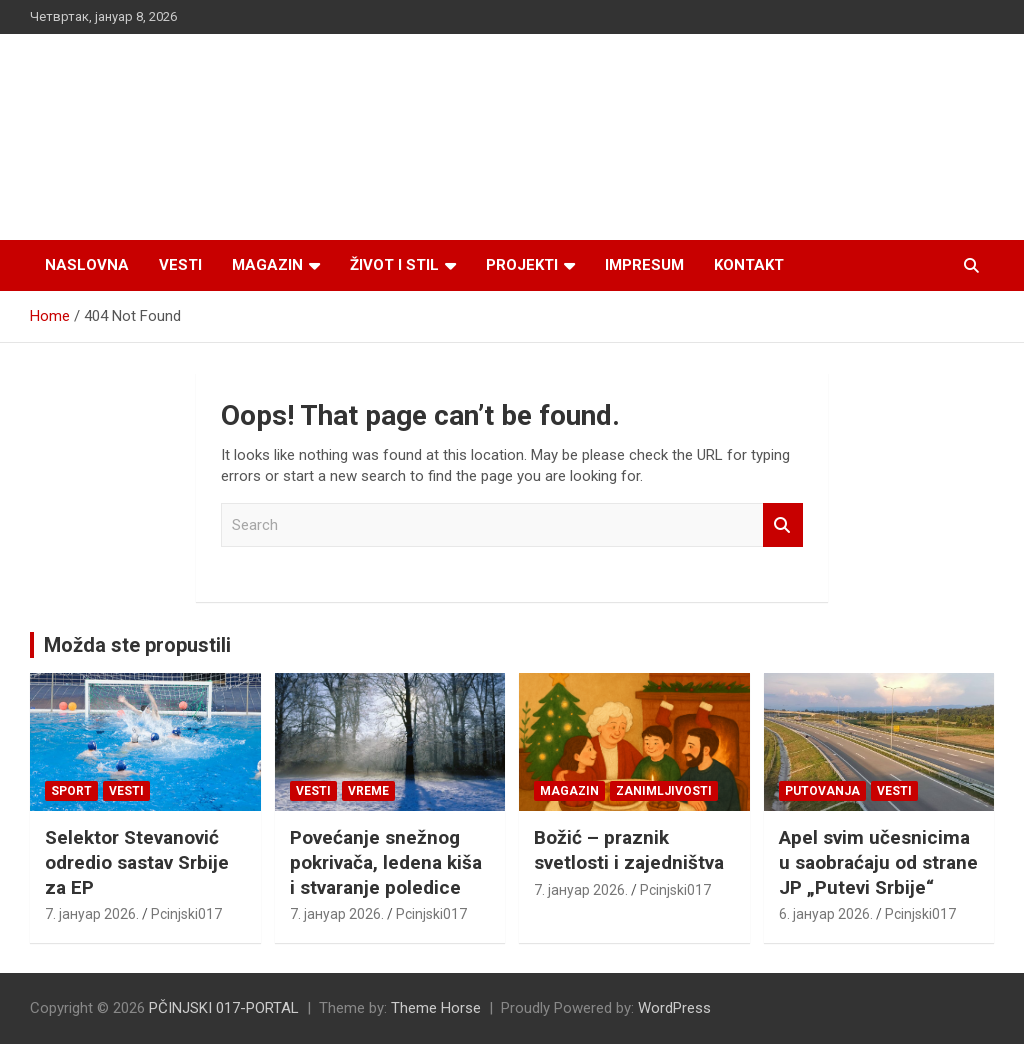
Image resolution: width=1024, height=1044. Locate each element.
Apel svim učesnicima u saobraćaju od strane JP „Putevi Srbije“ (878, 862)
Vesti (180, 265)
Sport (71, 791)
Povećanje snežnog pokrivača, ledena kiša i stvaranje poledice (386, 862)
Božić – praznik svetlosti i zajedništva (629, 850)
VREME (368, 791)
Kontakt (749, 265)
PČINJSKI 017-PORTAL (224, 1008)
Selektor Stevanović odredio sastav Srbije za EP (137, 862)
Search (783, 525)
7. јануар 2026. (92, 914)
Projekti (522, 265)
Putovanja (822, 791)
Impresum (644, 265)
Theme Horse (436, 1008)
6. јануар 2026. (826, 914)
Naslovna (87, 265)
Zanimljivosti (664, 791)
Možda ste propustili (137, 645)
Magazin (267, 265)
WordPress (674, 1008)
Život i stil (394, 265)
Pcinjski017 (186, 914)
